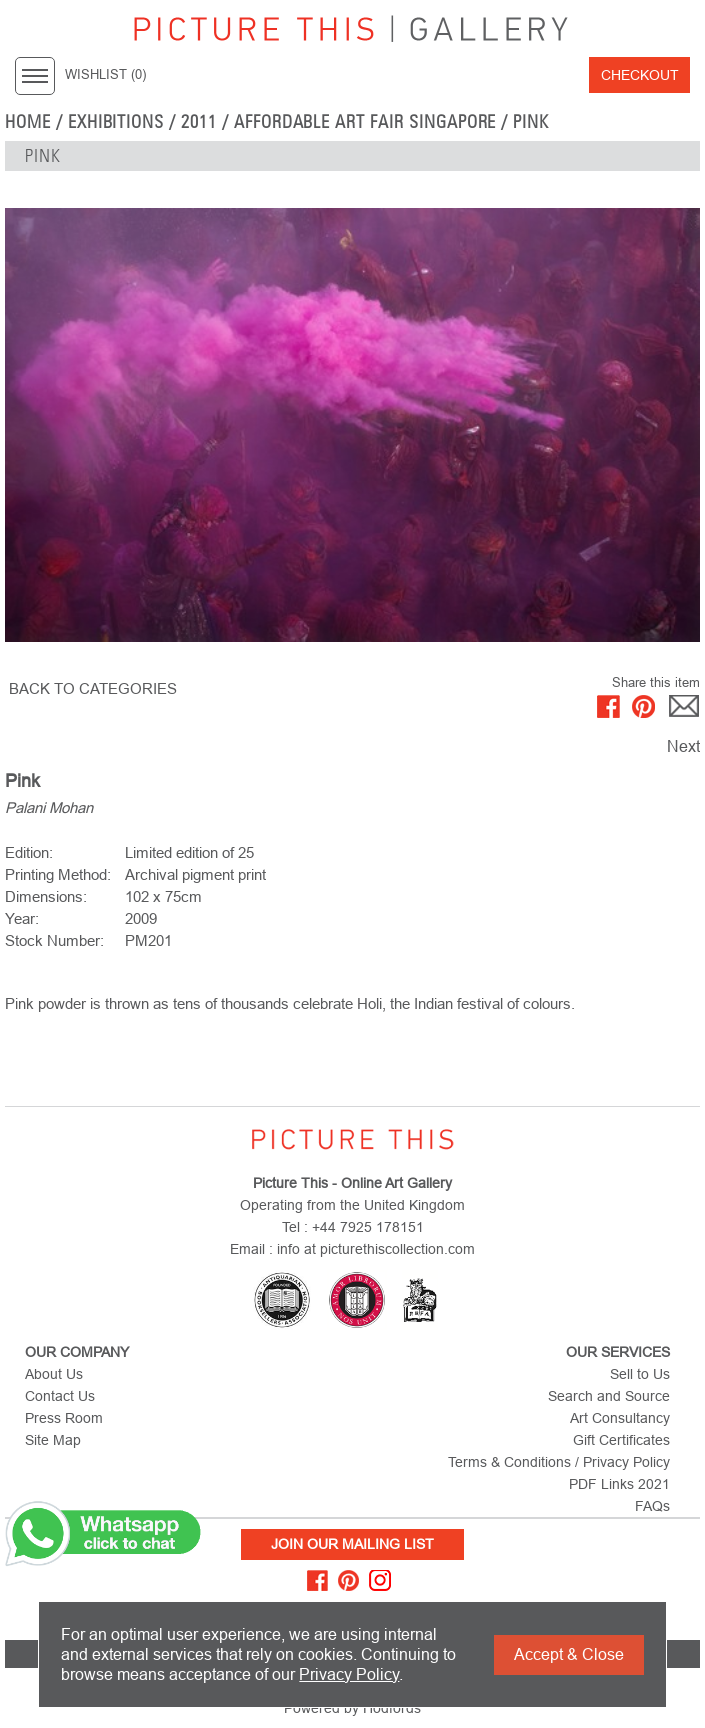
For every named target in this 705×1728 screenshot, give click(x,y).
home (28, 122)
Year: (22, 918)
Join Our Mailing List (352, 1544)
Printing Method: (58, 874)
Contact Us (60, 1396)
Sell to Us (640, 1374)
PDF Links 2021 (619, 1484)
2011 (199, 122)
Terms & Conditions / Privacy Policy (559, 1462)
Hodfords (392, 1708)
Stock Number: (54, 940)
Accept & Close (569, 1654)
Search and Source (609, 1396)
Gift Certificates (621, 1440)
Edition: (29, 852)
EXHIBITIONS (116, 122)
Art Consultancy (620, 1418)
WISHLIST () (105, 75)
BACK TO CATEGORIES (93, 688)
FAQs (652, 1506)
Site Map (53, 1440)
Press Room (64, 1418)
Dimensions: (46, 896)
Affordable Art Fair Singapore (365, 122)
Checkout (640, 75)
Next (683, 746)
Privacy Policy (349, 1674)
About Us (54, 1374)
